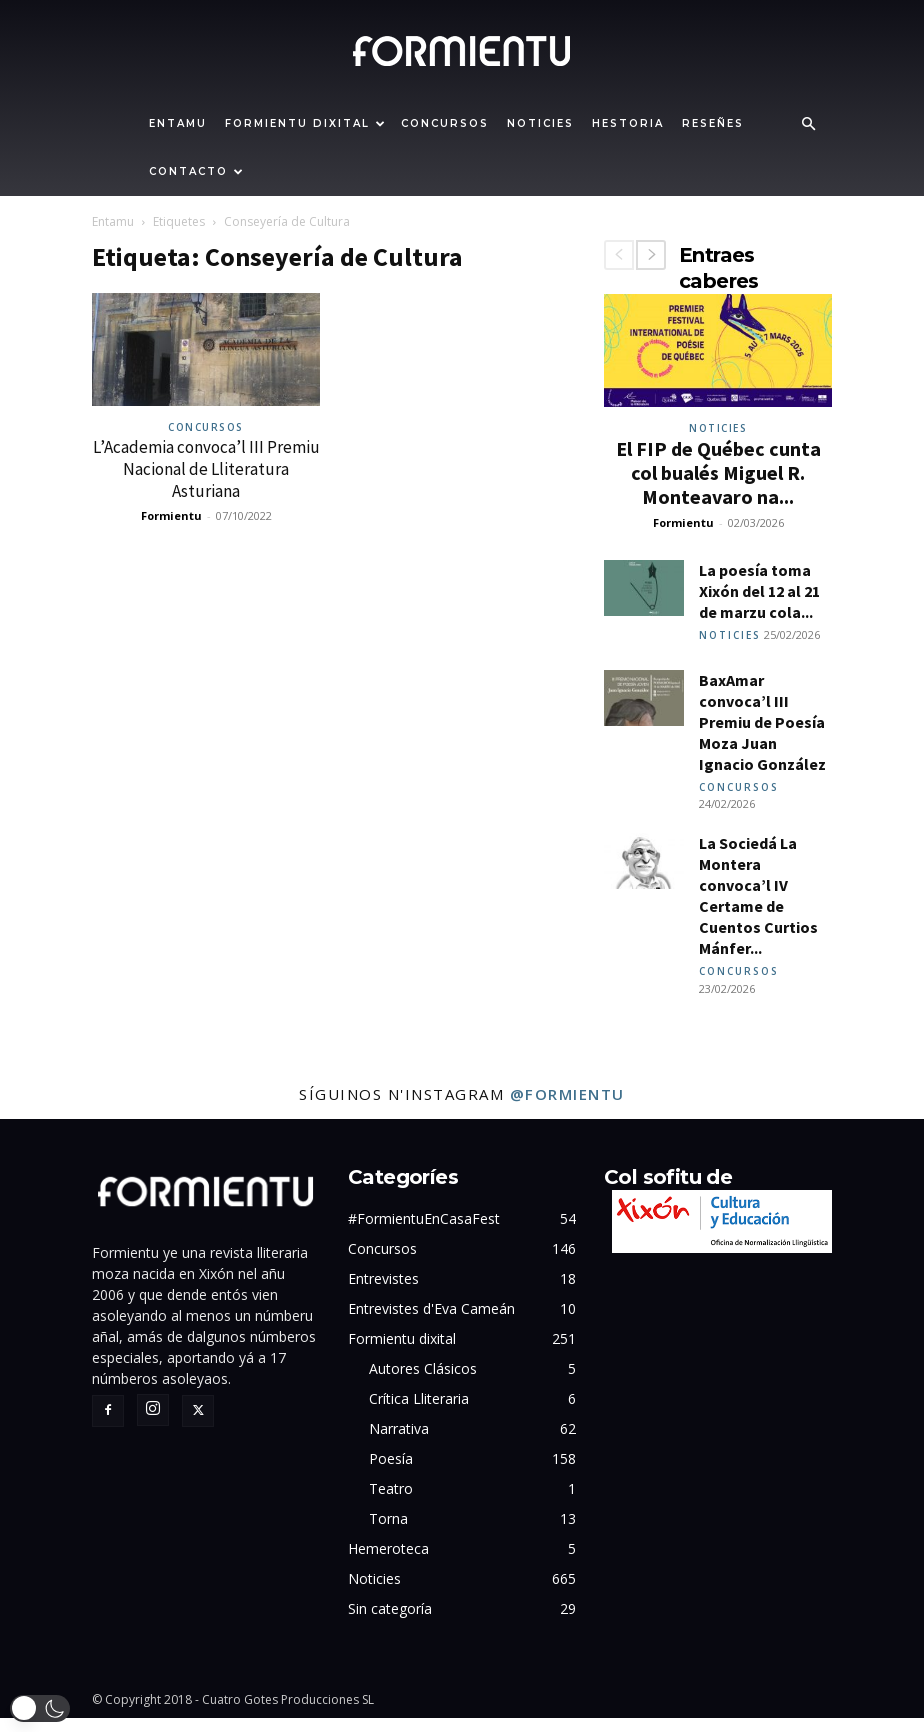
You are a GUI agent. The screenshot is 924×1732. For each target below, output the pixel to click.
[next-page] (651, 255)
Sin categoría (390, 1622)
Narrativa (399, 1442)
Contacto (197, 171)
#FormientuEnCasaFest (424, 1232)
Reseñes (713, 123)
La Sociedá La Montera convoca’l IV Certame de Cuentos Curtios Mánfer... (758, 905)
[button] (808, 124)
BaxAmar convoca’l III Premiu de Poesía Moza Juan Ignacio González (762, 727)
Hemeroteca (388, 1562)
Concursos (445, 123)
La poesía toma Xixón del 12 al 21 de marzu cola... (759, 591)
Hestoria (628, 123)
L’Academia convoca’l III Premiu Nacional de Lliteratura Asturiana (206, 469)
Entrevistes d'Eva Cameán (431, 1322)
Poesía (391, 1472)
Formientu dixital (306, 123)
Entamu (178, 123)
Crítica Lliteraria (419, 1412)
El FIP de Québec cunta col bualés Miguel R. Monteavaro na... (718, 472)
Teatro (391, 1502)
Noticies (540, 123)
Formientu (171, 515)
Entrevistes (383, 1292)
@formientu (567, 1108)
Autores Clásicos (423, 1382)
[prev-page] (619, 255)
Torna (388, 1532)
